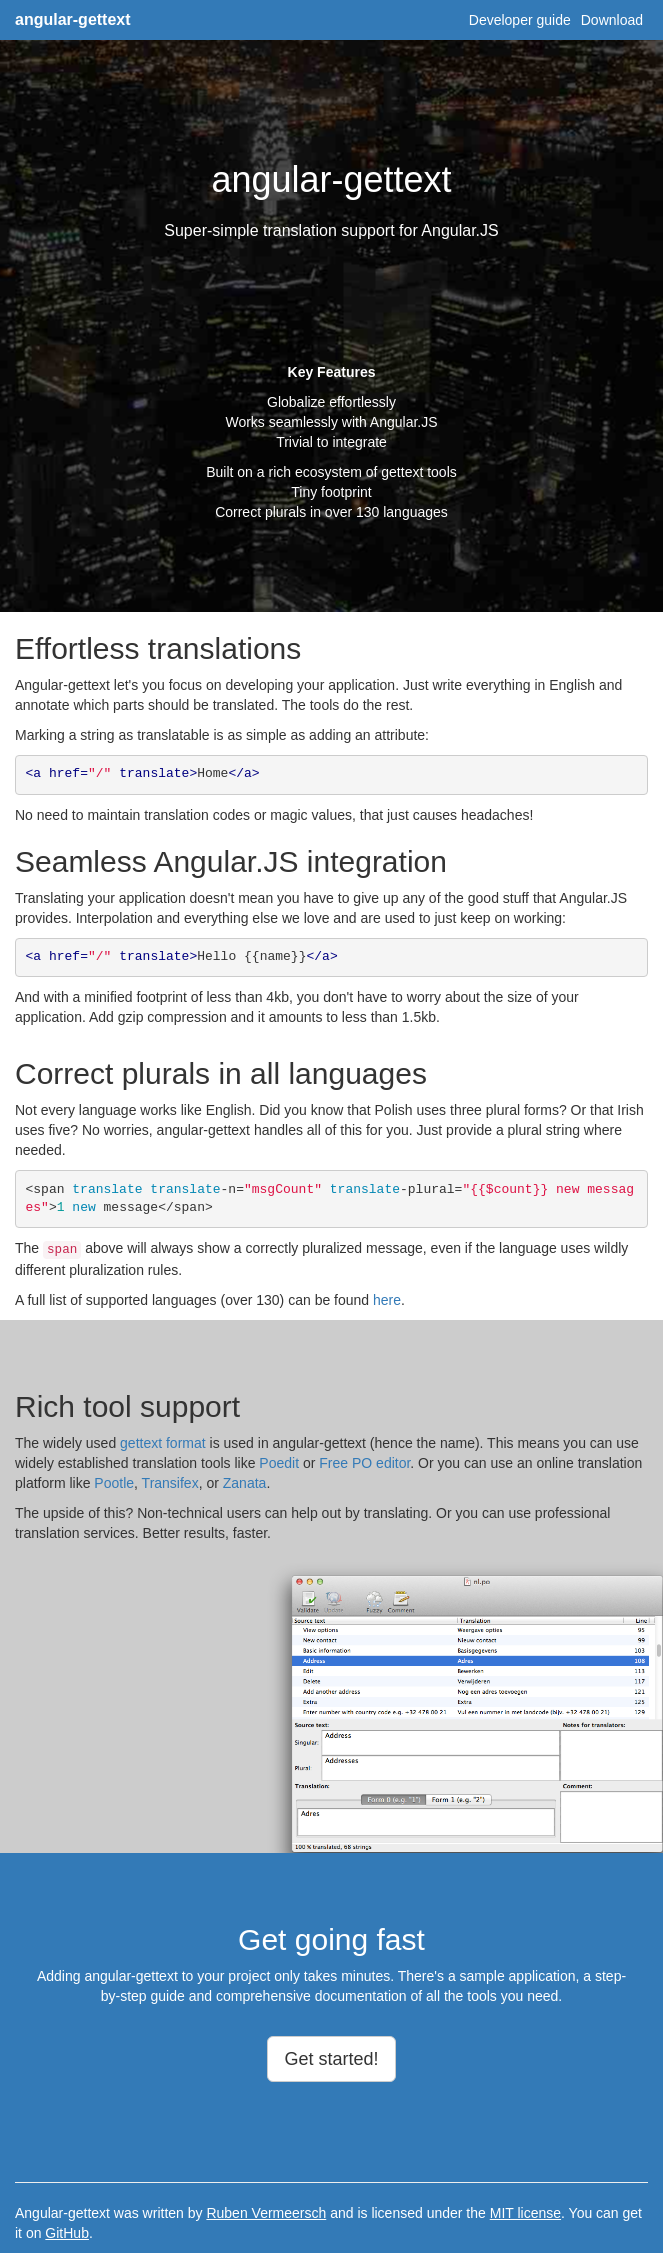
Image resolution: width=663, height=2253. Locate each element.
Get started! (331, 2059)
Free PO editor (364, 1463)
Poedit (279, 1463)
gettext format (163, 1443)
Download (612, 20)
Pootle (114, 1483)
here (387, 1300)
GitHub (67, 2233)
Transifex (170, 1483)
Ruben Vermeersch (266, 2213)
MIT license (525, 2213)
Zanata (245, 1483)
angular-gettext (73, 19)
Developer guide (520, 20)
